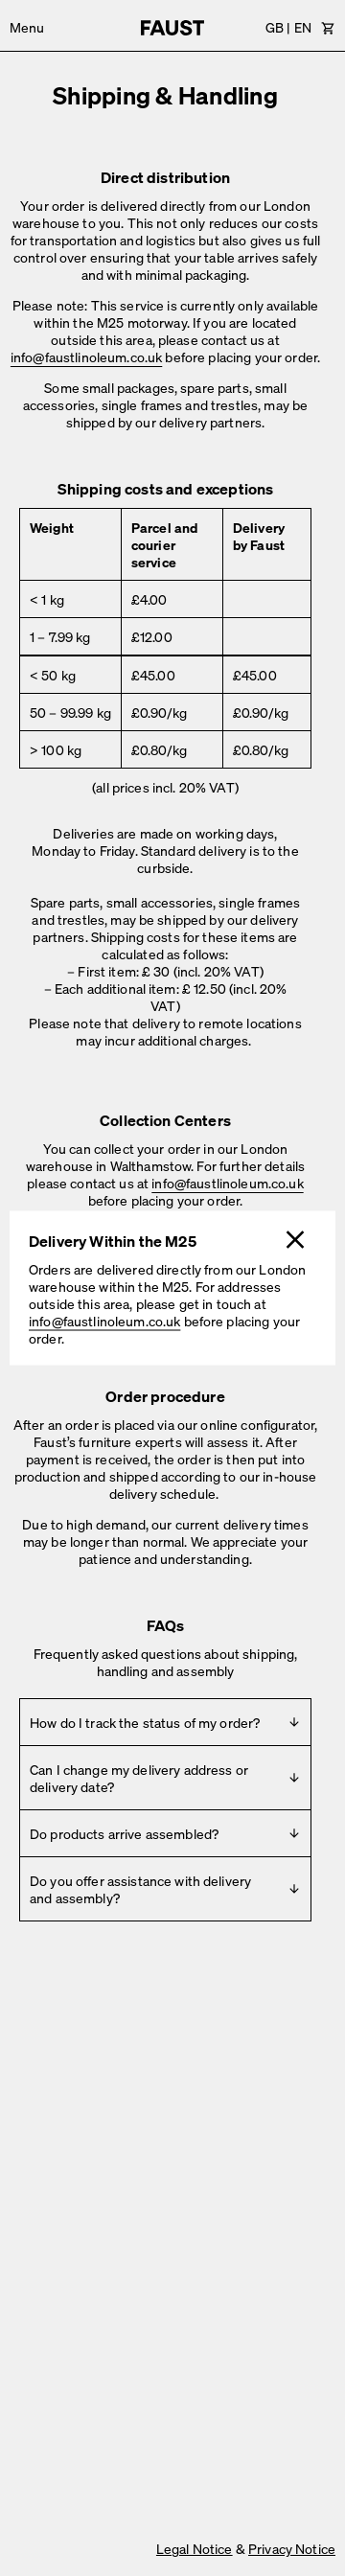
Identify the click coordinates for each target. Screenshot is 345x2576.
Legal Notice (194, 2548)
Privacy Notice (291, 2548)
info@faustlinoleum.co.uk (104, 1320)
